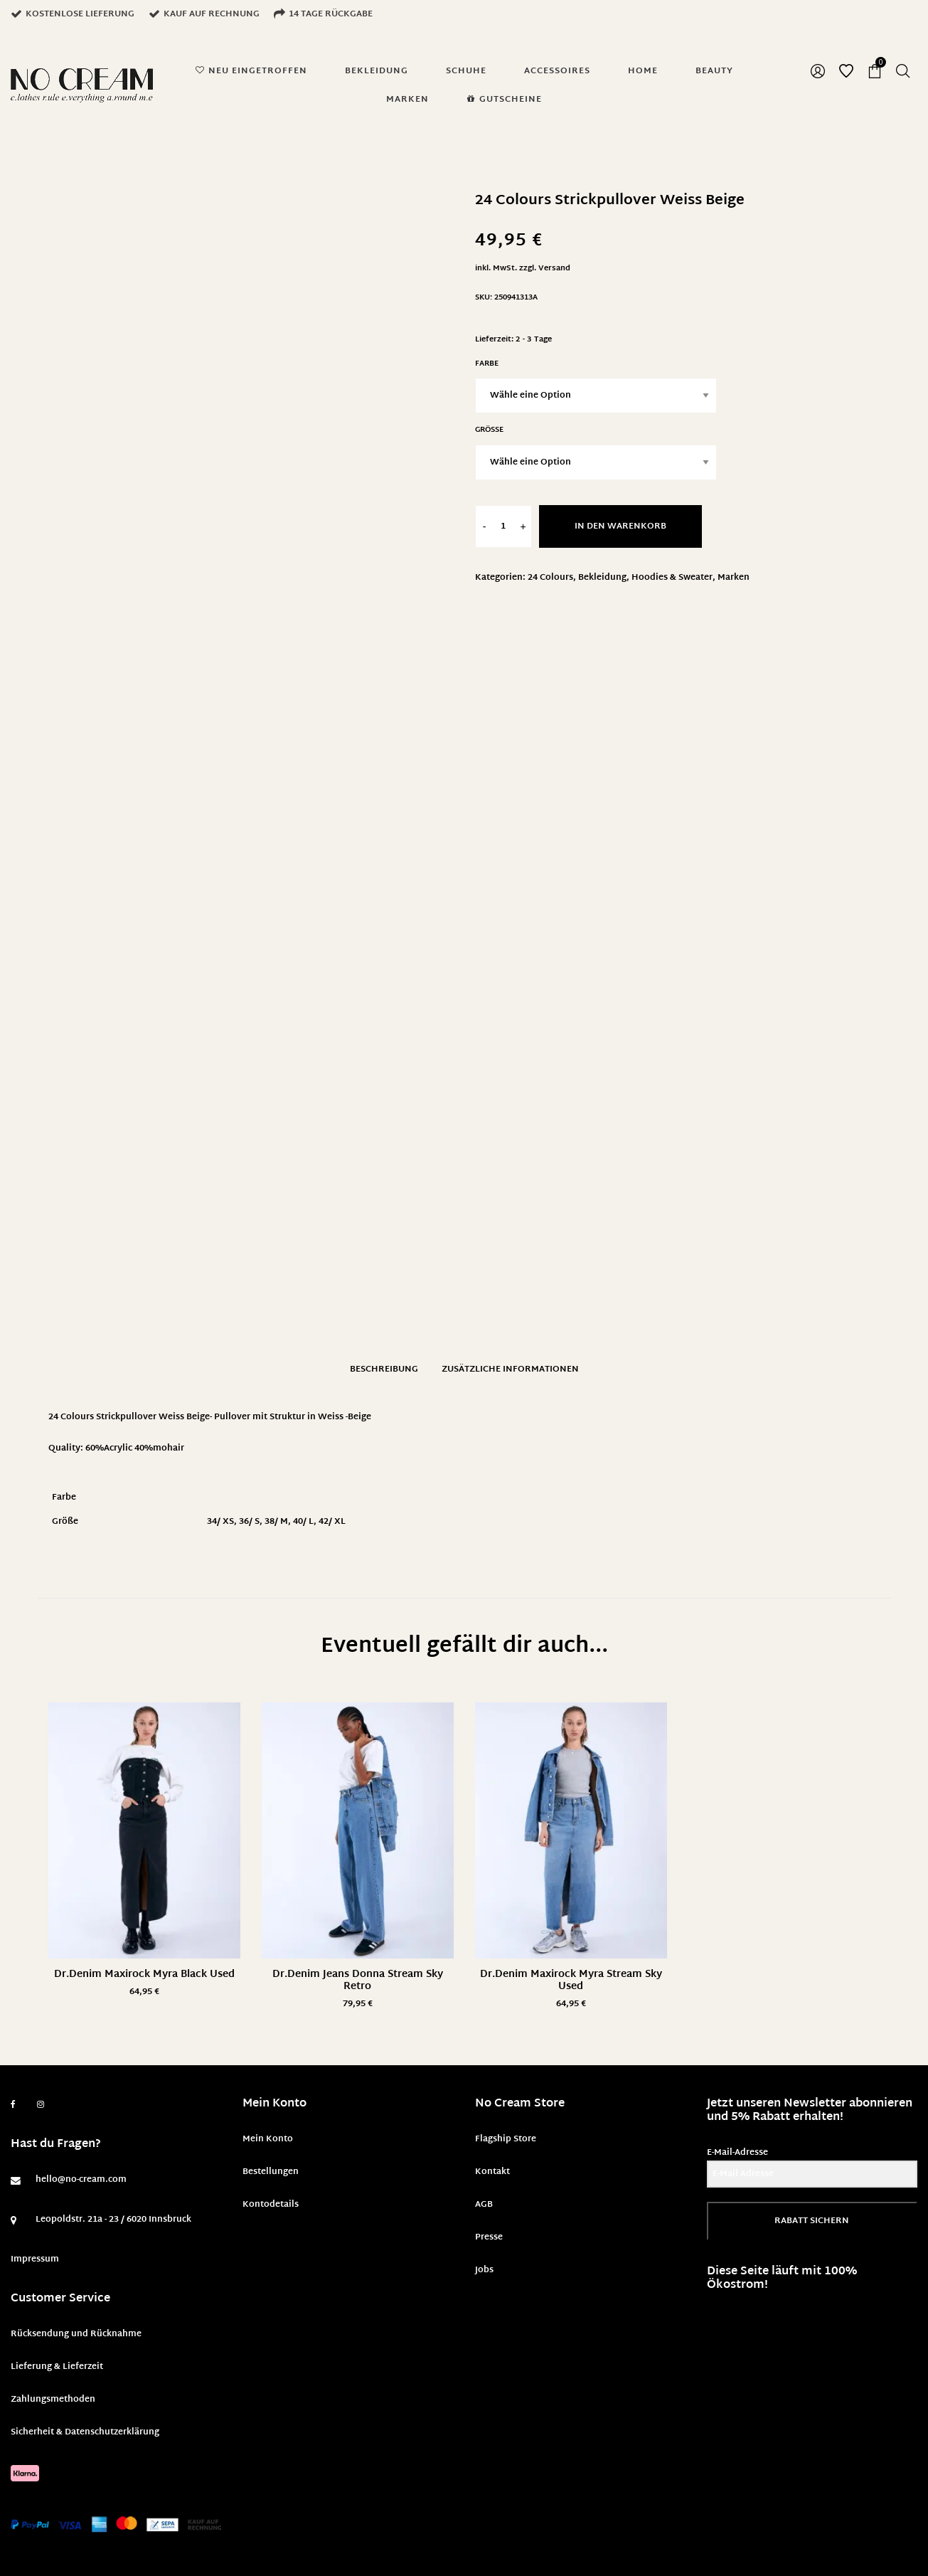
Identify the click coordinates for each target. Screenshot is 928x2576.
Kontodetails (270, 2204)
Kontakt (492, 2172)
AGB (484, 2204)
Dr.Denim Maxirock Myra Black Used (144, 1974)
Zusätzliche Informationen (510, 1369)
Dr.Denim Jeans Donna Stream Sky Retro (357, 1980)
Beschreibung (384, 1369)
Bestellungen (270, 2172)
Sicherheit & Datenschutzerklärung (85, 2432)
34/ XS (220, 1522)
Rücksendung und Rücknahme (76, 2334)
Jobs (484, 2270)
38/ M (276, 1522)
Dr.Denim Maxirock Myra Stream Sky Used (571, 1980)
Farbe (486, 364)
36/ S (249, 1522)
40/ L (303, 1522)
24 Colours (550, 577)
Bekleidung (602, 577)
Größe (489, 430)
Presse (489, 2237)
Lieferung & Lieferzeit (57, 2367)
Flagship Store (505, 2139)
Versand (554, 268)
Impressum (35, 2259)
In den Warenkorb (620, 526)
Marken (734, 577)
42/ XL (332, 1522)
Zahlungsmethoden (53, 2399)
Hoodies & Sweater (672, 577)
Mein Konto (267, 2139)
